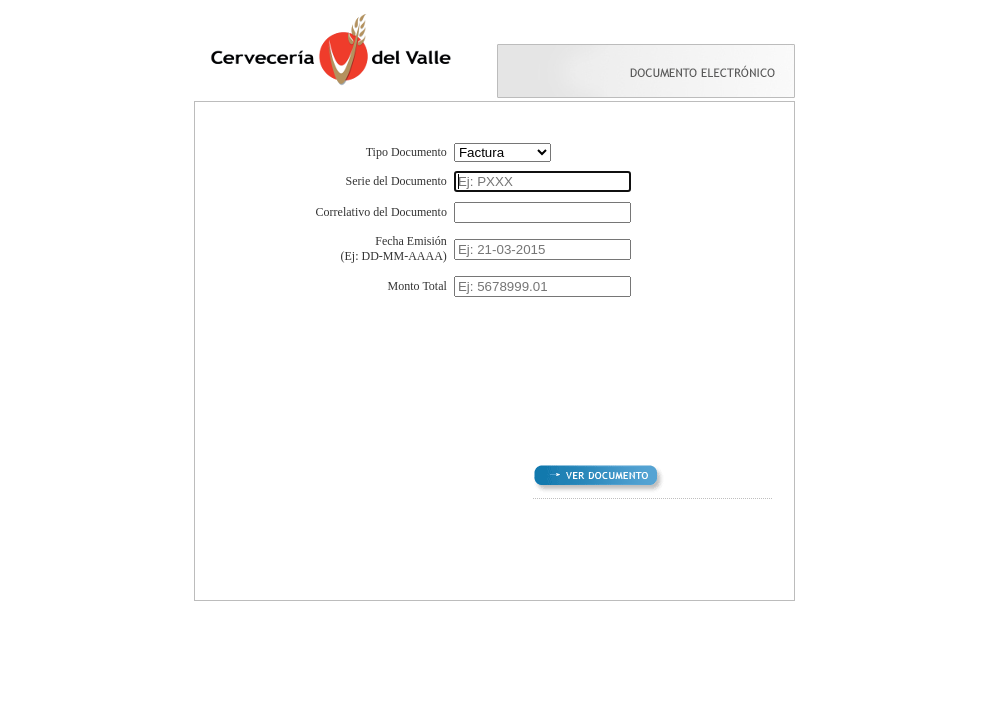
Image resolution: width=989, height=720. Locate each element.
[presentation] (491, 367)
